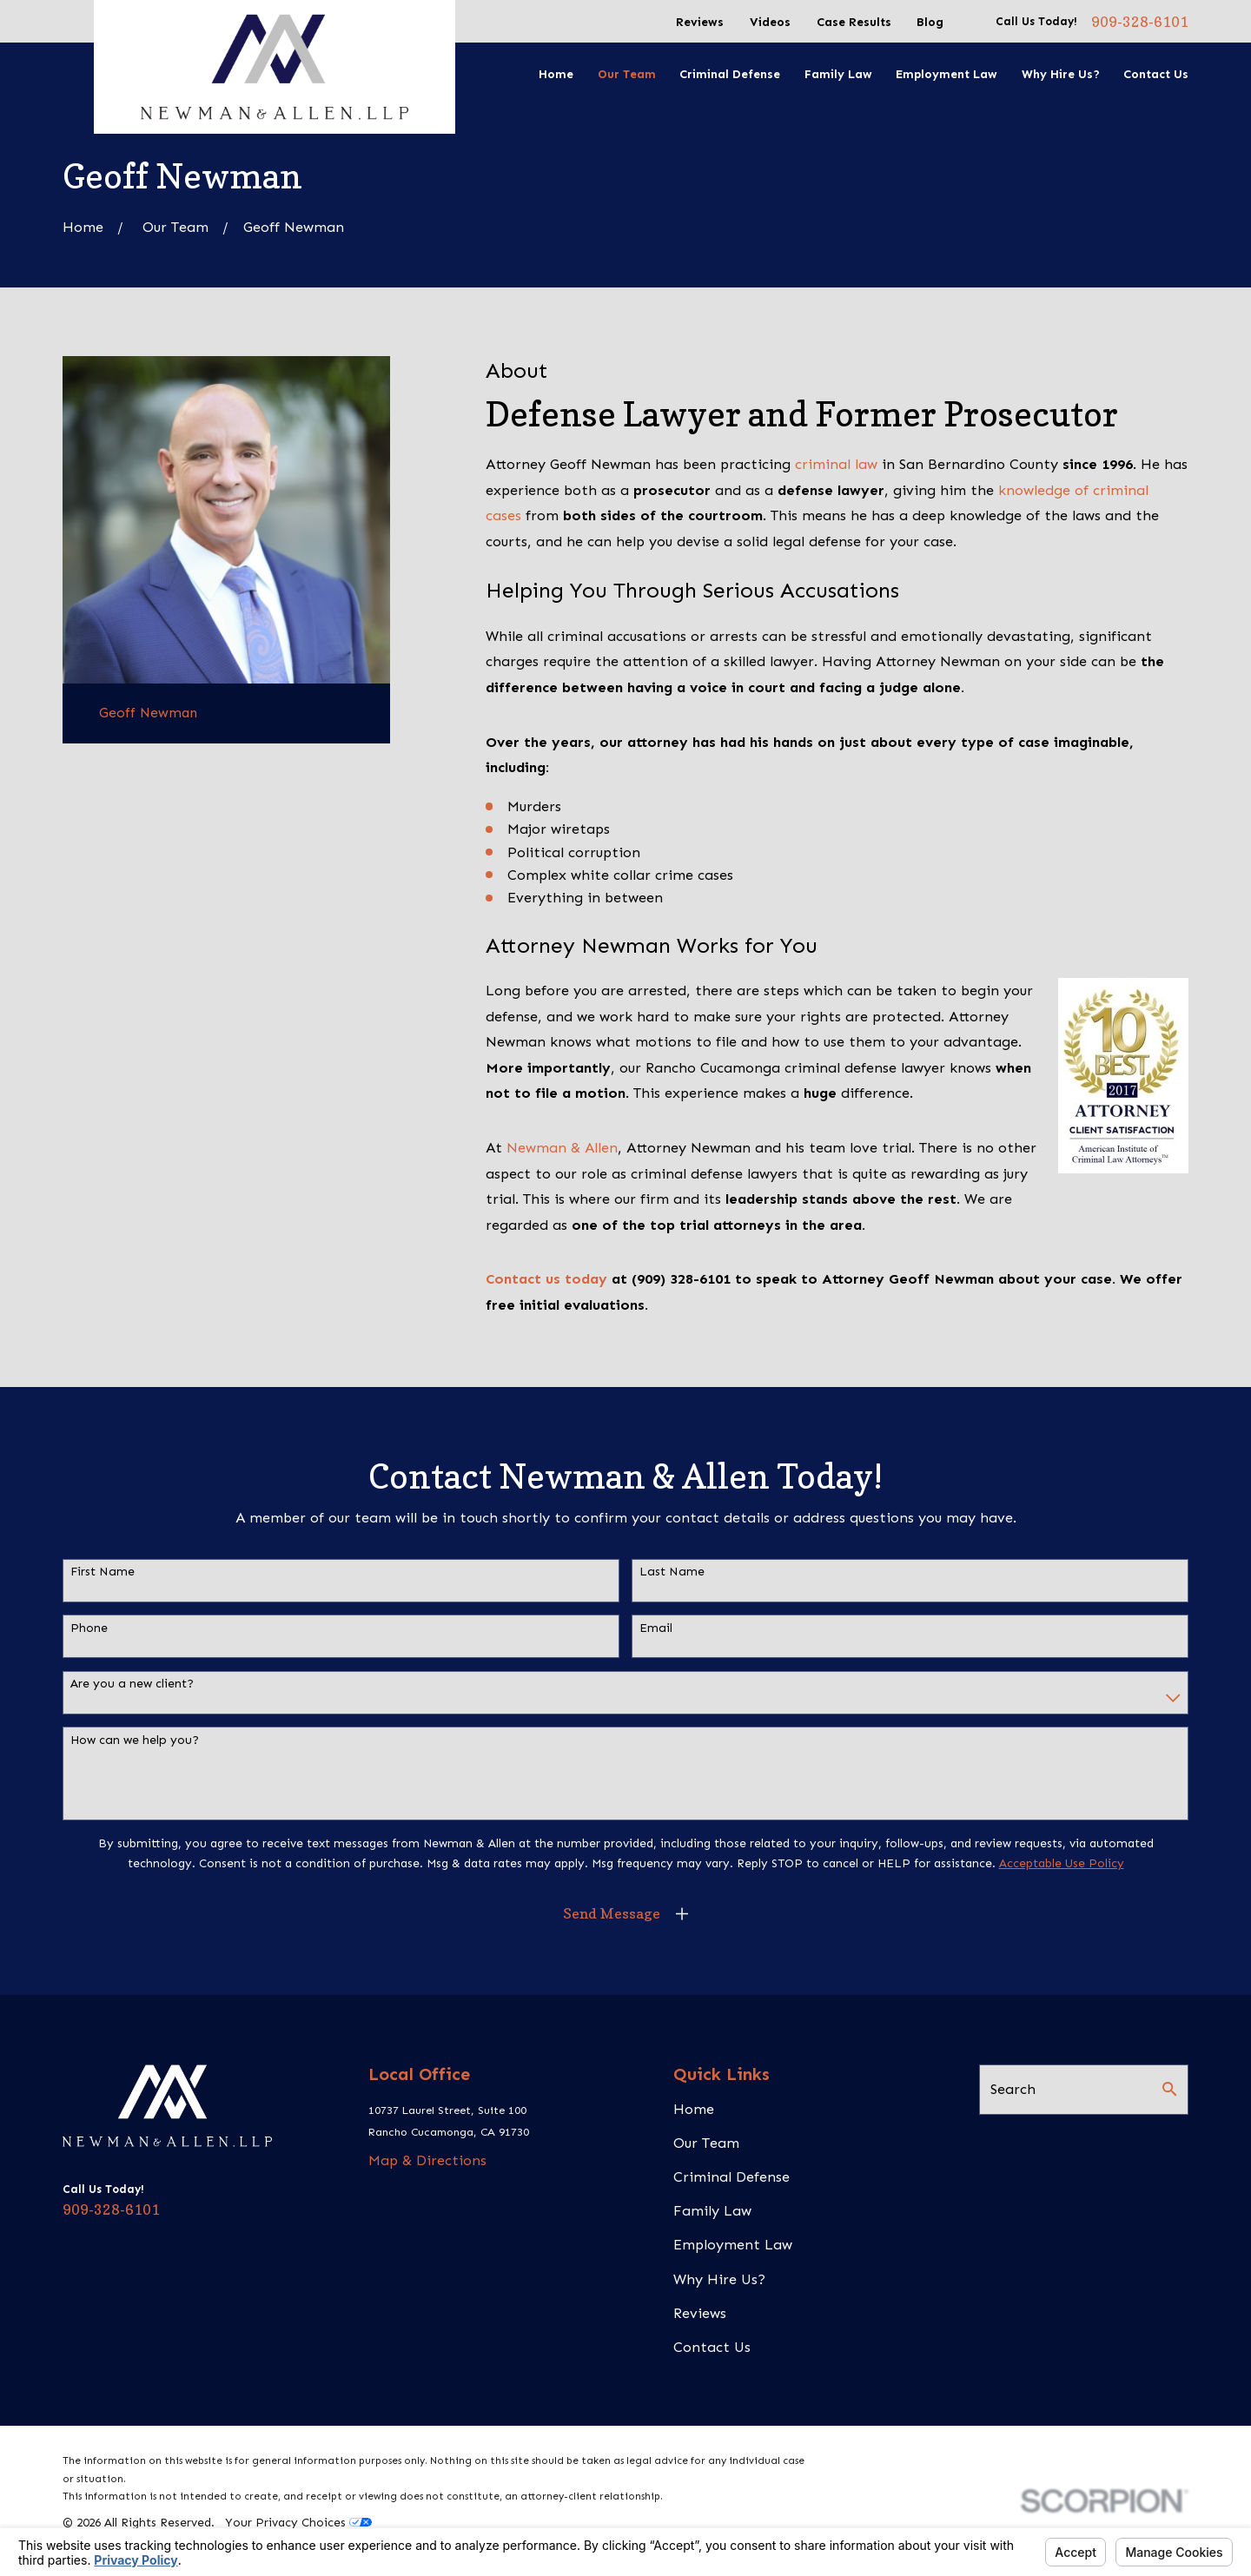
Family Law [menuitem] (838, 74)
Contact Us (712, 2347)
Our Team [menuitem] (627, 74)
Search (1013, 2089)
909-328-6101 (1139, 22)
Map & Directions (427, 2160)
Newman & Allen (562, 1147)
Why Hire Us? (719, 2279)
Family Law (712, 2211)
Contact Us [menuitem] (1155, 74)
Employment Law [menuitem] (946, 74)
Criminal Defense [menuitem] (729, 74)
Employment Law (732, 2244)
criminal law (836, 464)
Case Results (854, 22)
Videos (770, 22)
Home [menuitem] (556, 74)
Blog (930, 22)
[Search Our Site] (1169, 2089)
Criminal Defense (731, 2177)
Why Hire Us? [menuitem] (1061, 74)
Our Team (706, 2143)
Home (693, 2109)
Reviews (700, 22)
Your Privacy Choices (298, 2522)
